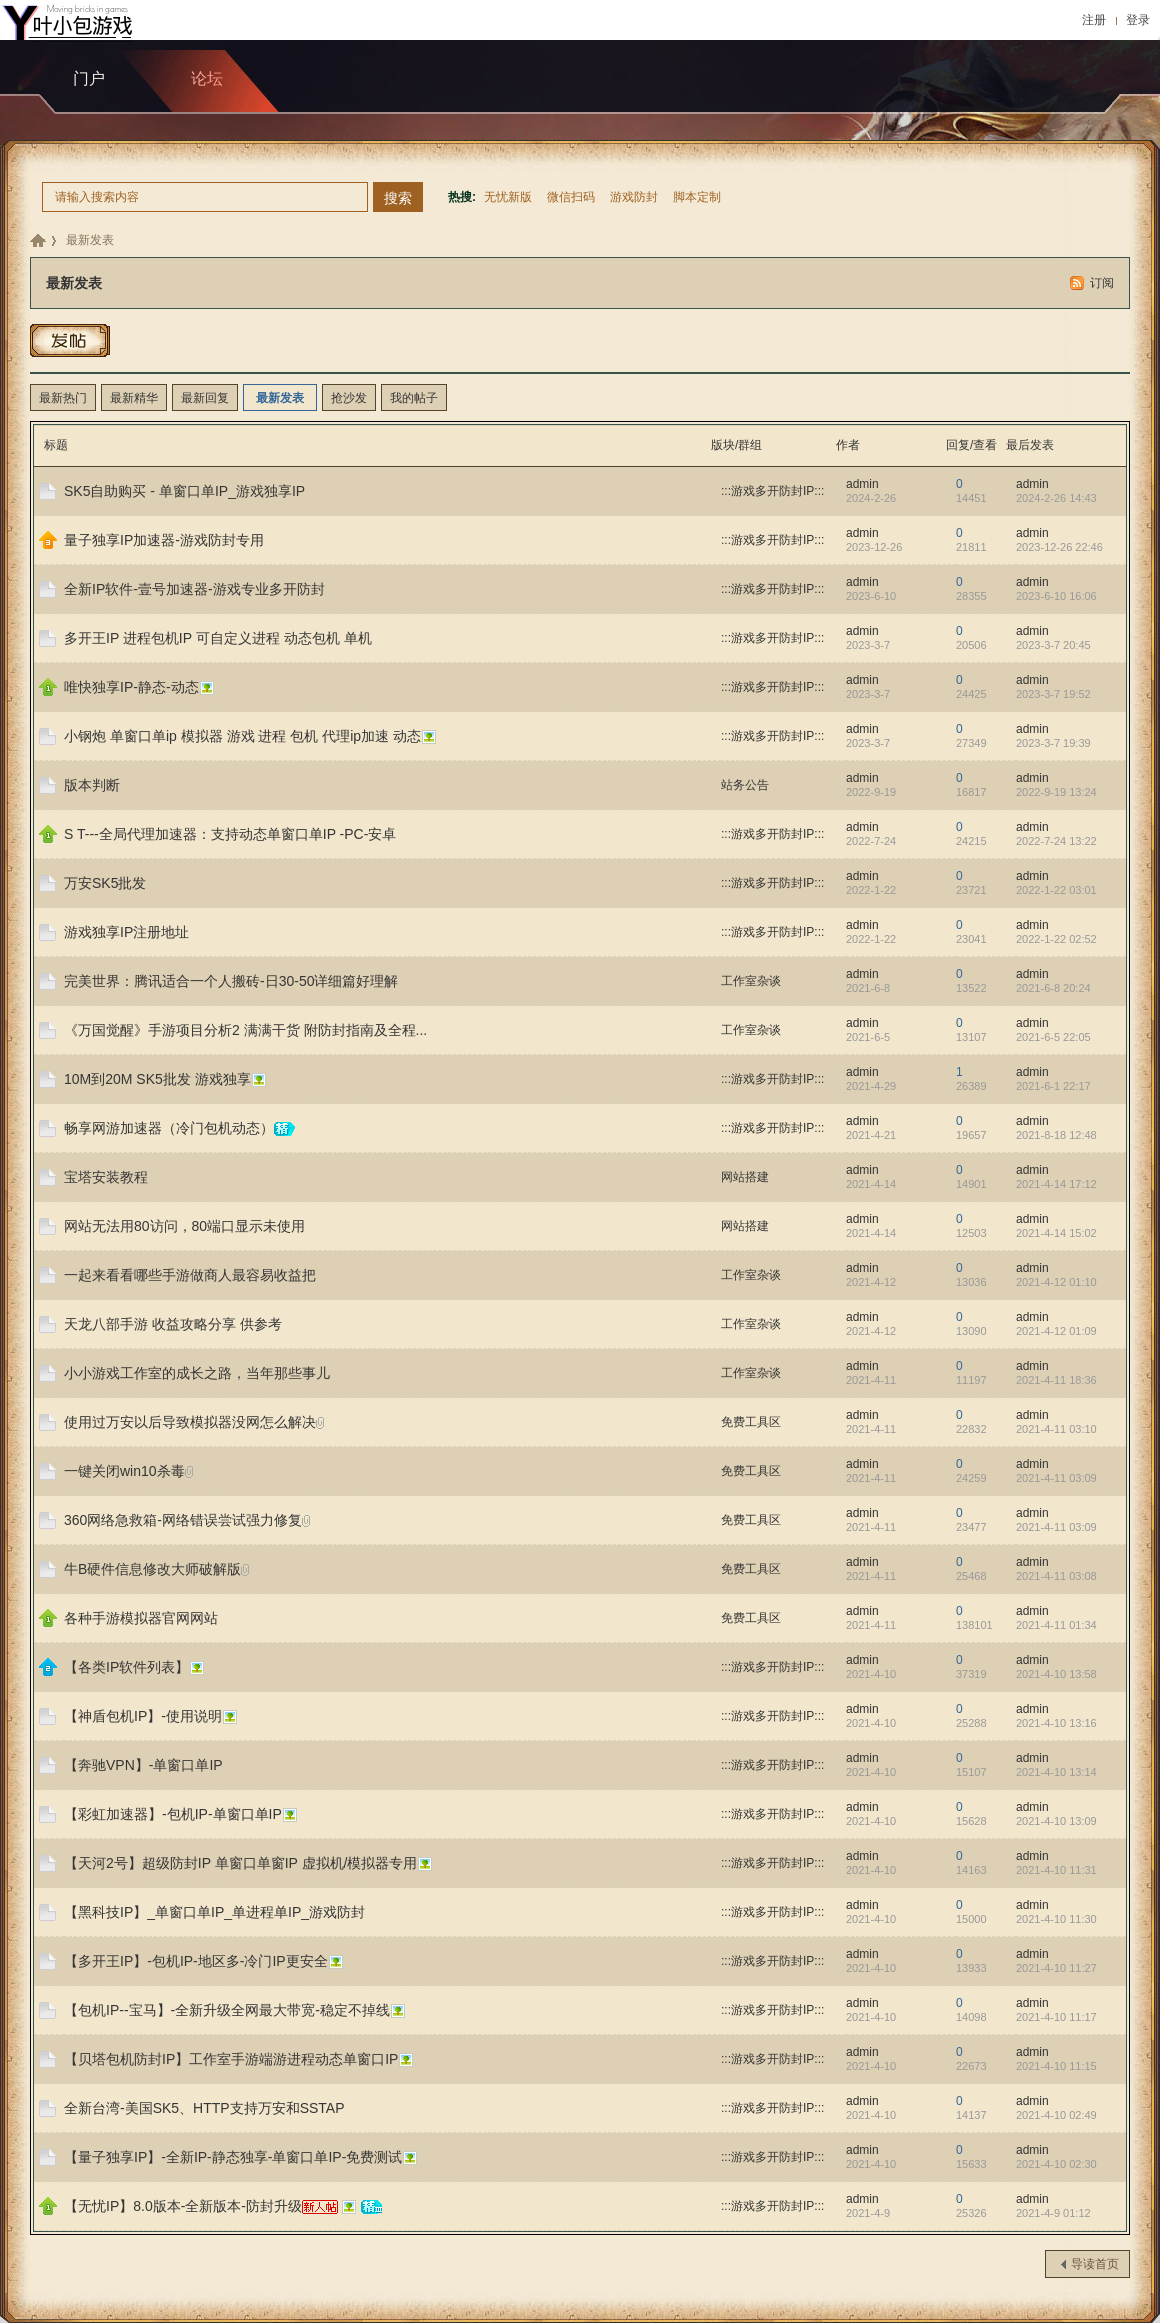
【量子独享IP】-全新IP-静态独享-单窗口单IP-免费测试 (233, 2157)
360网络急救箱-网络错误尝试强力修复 (183, 1520)
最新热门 (63, 398)
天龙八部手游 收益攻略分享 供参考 (173, 1324)
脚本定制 (697, 197)
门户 (89, 78)
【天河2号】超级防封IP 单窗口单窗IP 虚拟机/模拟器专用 (240, 1863)
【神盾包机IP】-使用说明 (143, 1716)
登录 (1138, 20)
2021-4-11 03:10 (1056, 1429)
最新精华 (134, 398)
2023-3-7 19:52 (1053, 694)
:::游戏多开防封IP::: (772, 491)
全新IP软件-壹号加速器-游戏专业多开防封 (194, 589)
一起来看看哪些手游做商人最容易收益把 (190, 1275)
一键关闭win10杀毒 (124, 1471)
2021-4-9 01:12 (1053, 2213)
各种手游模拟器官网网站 (141, 1618)
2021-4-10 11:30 (1056, 1919)
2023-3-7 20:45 (1053, 645)
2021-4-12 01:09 (1056, 1331)
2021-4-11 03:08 (1056, 1576)
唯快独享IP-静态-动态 (131, 687)
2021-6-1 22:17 (1053, 1086)
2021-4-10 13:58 (1056, 1674)
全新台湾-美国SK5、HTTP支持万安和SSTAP (204, 2108)
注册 (1094, 20)
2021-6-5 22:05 (1053, 1037)
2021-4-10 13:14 (1056, 1772)
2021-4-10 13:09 (1056, 1821)
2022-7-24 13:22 (1056, 841)
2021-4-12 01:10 (1056, 1282)
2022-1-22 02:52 (1056, 939)
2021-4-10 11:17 (1056, 2017)
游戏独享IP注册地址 (126, 932)
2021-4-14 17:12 (1056, 1184)
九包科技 (38, 240)
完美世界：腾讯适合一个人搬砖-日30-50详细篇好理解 (231, 981)
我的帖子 (414, 398)
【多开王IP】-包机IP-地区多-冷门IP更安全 (196, 1961)
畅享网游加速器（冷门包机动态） (169, 1128)
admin (862, 484)
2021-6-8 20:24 (1053, 988)
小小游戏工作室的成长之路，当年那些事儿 (197, 1373)
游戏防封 (634, 197)
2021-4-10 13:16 (1056, 1723)
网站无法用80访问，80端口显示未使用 (184, 1226)
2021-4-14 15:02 (1056, 1233)
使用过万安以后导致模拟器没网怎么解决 (190, 1422)
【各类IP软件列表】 (126, 1667)
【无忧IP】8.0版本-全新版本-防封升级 (183, 2206)
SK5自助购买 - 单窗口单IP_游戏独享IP (184, 491)
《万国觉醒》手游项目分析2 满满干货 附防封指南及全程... (245, 1030)
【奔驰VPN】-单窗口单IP (143, 1765)
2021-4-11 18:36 (1056, 1380)
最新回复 (205, 398)
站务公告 (745, 785)
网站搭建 (745, 1177)
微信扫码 (571, 197)
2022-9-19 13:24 (1056, 792)
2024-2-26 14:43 (1056, 498)
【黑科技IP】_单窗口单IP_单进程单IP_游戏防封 (214, 1912)
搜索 (398, 198)
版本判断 (92, 785)
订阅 (1102, 283)
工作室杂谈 (751, 981)
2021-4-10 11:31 (1056, 1870)
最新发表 (90, 240)
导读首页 (1095, 2264)
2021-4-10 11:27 (1056, 1968)
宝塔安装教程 (106, 1177)
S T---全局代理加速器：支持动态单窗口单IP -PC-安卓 (230, 834)
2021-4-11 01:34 (1056, 1625)
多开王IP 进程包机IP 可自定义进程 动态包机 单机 (218, 638)
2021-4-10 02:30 (1056, 2164)
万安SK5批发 (105, 883)
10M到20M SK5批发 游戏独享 (157, 1079)
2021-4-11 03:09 (1056, 1478)
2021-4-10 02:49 (1056, 2115)
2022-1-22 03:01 (1056, 890)
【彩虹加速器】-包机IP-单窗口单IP (173, 1814)
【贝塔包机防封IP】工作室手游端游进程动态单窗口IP (231, 2059)
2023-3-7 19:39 (1053, 743)
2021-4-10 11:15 (1056, 2066)
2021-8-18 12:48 (1056, 1135)
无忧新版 (508, 197)
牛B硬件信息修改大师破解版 (152, 1569)
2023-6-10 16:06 (1056, 596)
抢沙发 (349, 398)
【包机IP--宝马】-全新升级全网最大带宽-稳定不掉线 (227, 2010)
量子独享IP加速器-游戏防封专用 (164, 540)
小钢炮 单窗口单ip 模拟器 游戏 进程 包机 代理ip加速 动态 (242, 736)
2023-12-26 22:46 (1059, 547)
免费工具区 (751, 1422)
